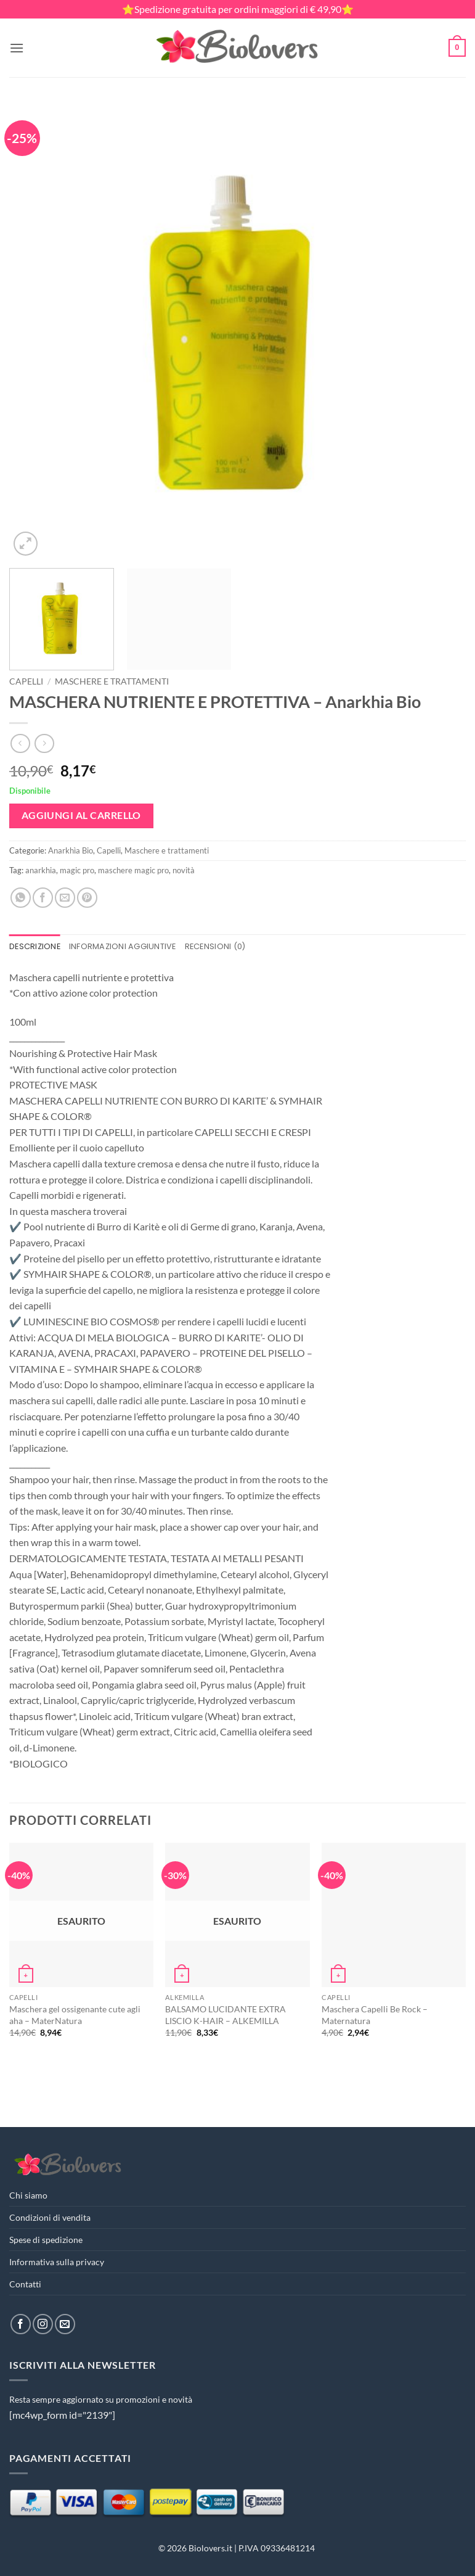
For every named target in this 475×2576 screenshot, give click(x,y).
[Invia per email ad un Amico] (65, 897)
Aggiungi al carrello (81, 815)
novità (184, 870)
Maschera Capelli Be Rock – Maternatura (375, 2015)
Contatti (25, 2284)
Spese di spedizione (46, 2239)
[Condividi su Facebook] (43, 897)
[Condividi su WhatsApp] (20, 897)
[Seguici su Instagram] (43, 2324)
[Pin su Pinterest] (87, 897)
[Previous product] (44, 743)
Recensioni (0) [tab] (215, 946)
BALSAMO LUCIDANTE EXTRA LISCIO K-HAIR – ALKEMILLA (225, 2015)
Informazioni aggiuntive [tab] (122, 946)
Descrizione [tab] (34, 946)
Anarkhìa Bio (70, 850)
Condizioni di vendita (50, 2217)
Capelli (26, 681)
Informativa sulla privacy (56, 2262)
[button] (16, 48)
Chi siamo (28, 2195)
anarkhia (40, 870)
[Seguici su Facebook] (20, 2324)
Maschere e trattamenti (112, 681)
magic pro (77, 870)
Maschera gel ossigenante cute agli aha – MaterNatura (74, 2015)
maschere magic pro (133, 870)
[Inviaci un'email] (65, 2324)
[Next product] (20, 743)
